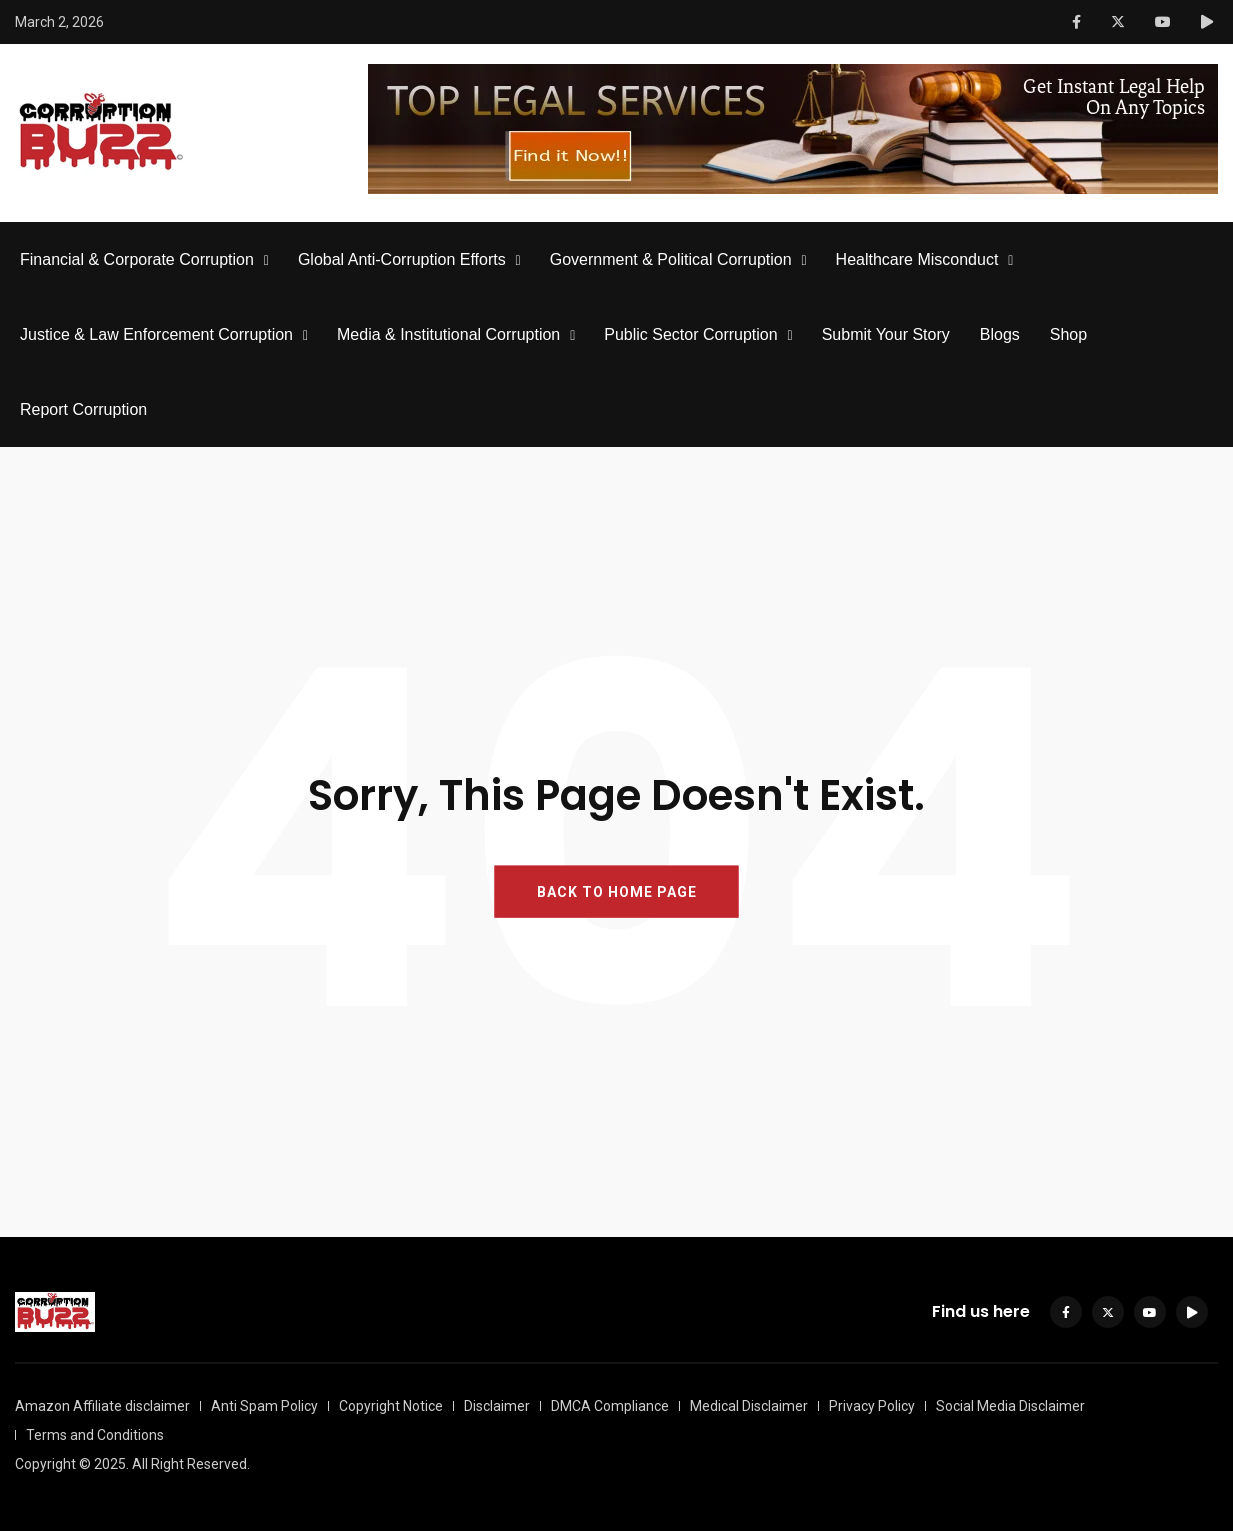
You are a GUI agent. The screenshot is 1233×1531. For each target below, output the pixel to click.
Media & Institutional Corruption (448, 334)
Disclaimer (497, 1406)
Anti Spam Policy (264, 1406)
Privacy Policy (872, 1406)
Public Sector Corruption (690, 334)
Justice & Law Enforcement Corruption (156, 334)
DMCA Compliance (610, 1406)
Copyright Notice (391, 1406)
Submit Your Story (886, 334)
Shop (1068, 334)
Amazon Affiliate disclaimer (102, 1406)
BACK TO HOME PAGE (617, 892)
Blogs (1000, 334)
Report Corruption (83, 409)
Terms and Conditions (95, 1435)
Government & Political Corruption (671, 259)
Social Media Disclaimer (1010, 1406)
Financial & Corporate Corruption (137, 259)
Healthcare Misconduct (917, 259)
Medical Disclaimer (749, 1406)
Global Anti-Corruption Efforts (402, 259)
